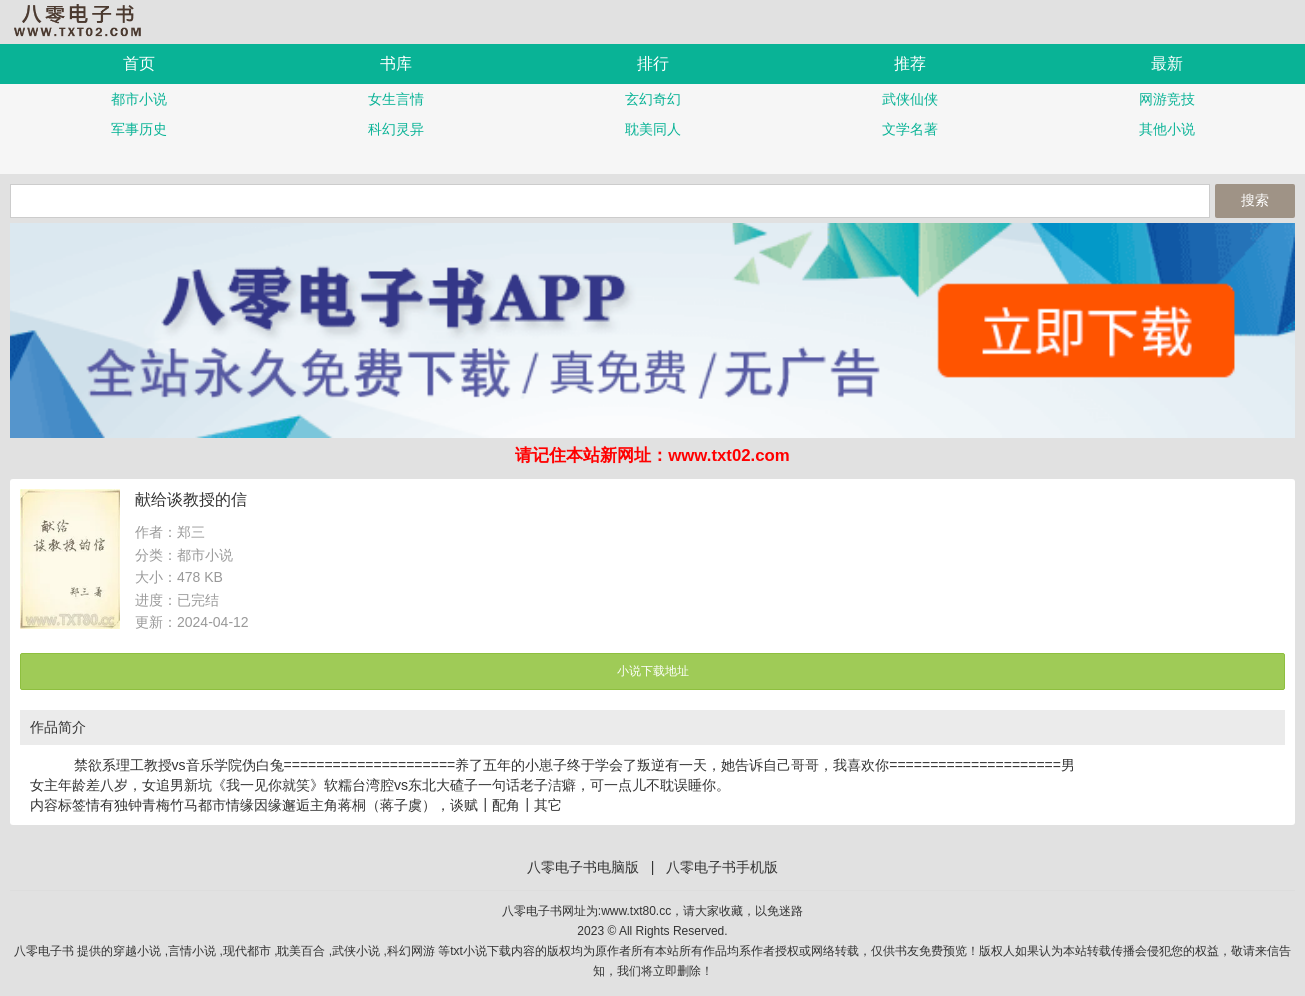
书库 (396, 63)
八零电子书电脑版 (583, 867)
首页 (139, 63)
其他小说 (1167, 129)
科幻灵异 (396, 129)
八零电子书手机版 (85, 20)
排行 (653, 63)
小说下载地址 (653, 671)
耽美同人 (653, 129)
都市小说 (139, 99)
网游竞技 (1167, 99)
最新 (1167, 63)
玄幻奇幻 (653, 99)
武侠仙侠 (910, 99)
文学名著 (910, 129)
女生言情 (396, 99)
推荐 (910, 63)
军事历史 (139, 129)
